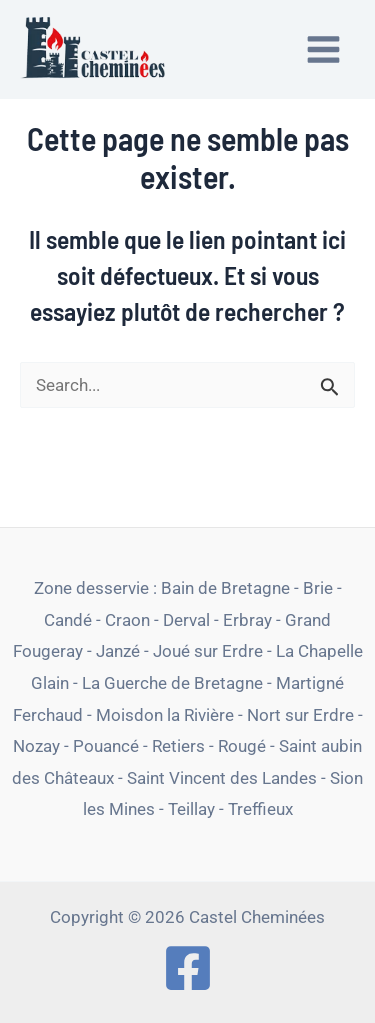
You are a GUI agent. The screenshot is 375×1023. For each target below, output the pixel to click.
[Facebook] (188, 968)
